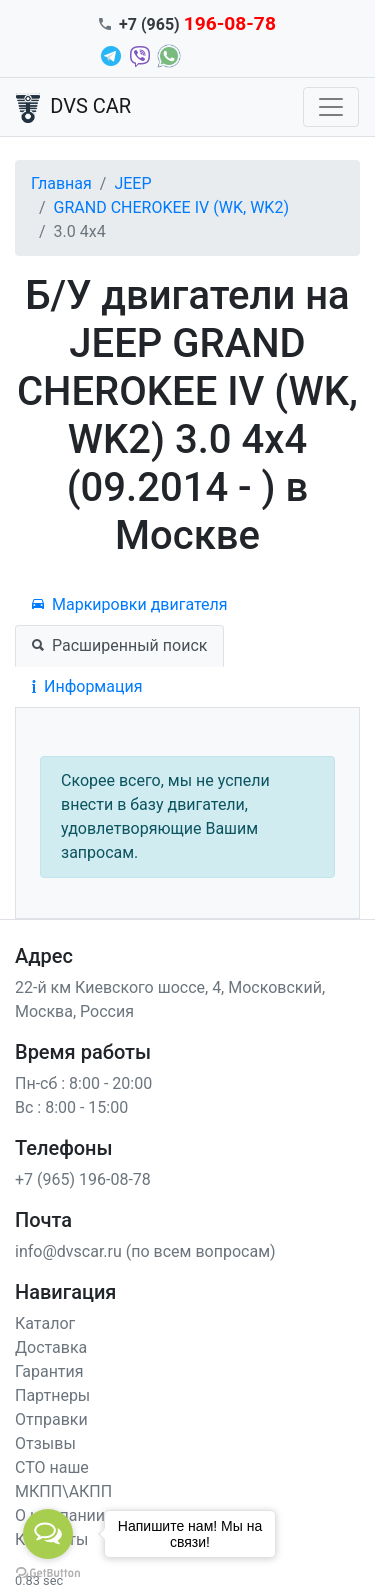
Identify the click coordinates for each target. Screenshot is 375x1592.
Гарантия (49, 1371)
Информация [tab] (87, 686)
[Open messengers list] (48, 1534)
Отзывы (45, 1443)
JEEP (132, 183)
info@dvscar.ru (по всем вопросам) (145, 1251)
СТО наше (52, 1467)
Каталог (45, 1323)
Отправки (51, 1419)
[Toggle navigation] (331, 107)
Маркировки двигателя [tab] (130, 604)
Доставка (51, 1347)
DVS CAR (73, 108)
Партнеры (52, 1395)
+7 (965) (197, 24)
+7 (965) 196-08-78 (83, 1179)
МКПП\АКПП (63, 1491)
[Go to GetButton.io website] (48, 1572)
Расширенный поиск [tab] (119, 645)
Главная (61, 183)
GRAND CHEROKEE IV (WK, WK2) (171, 207)
